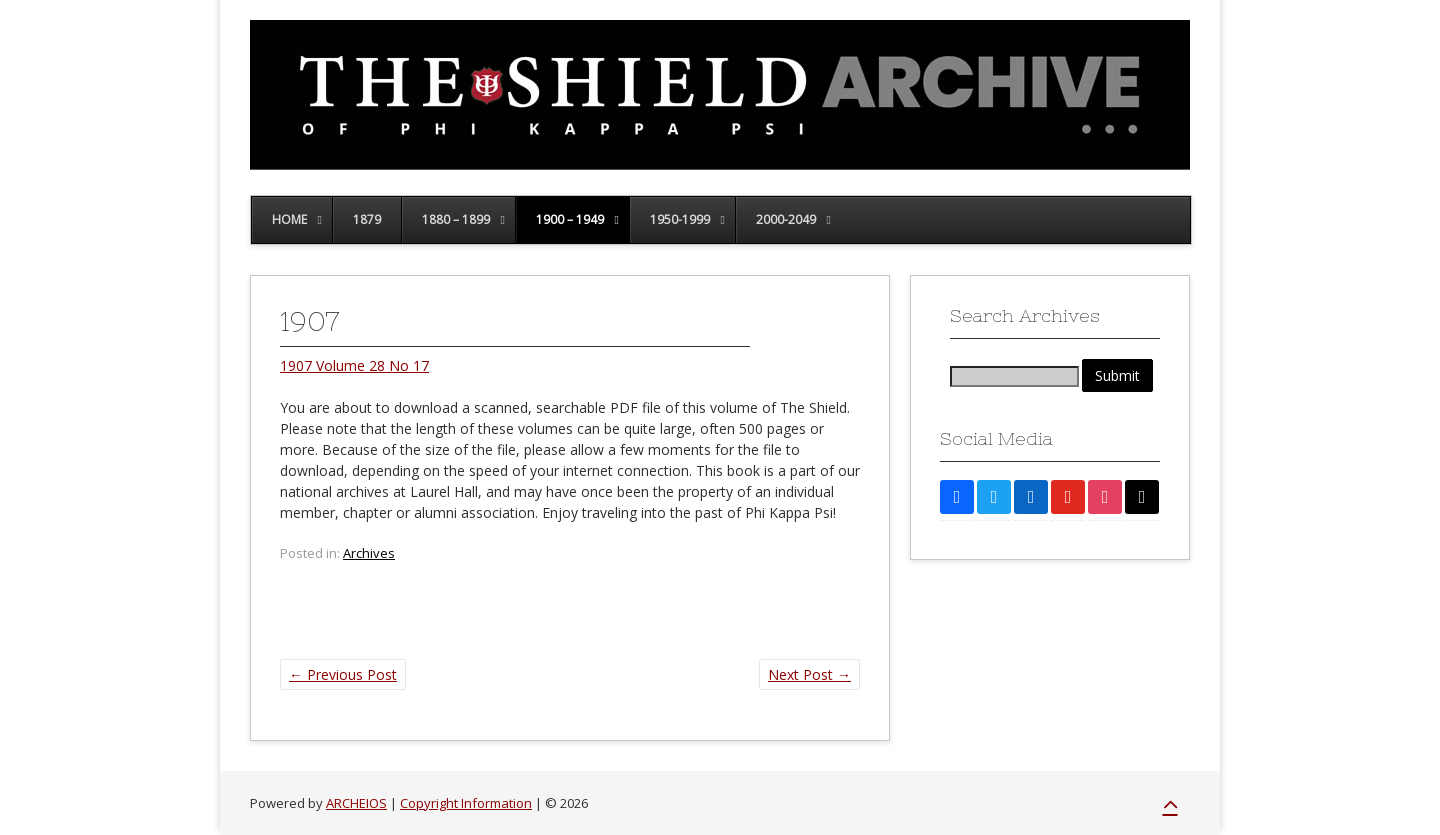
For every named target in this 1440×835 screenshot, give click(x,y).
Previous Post (343, 674)
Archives (369, 553)
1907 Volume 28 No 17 (354, 365)
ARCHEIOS (356, 803)
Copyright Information (466, 803)
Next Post (809, 674)
